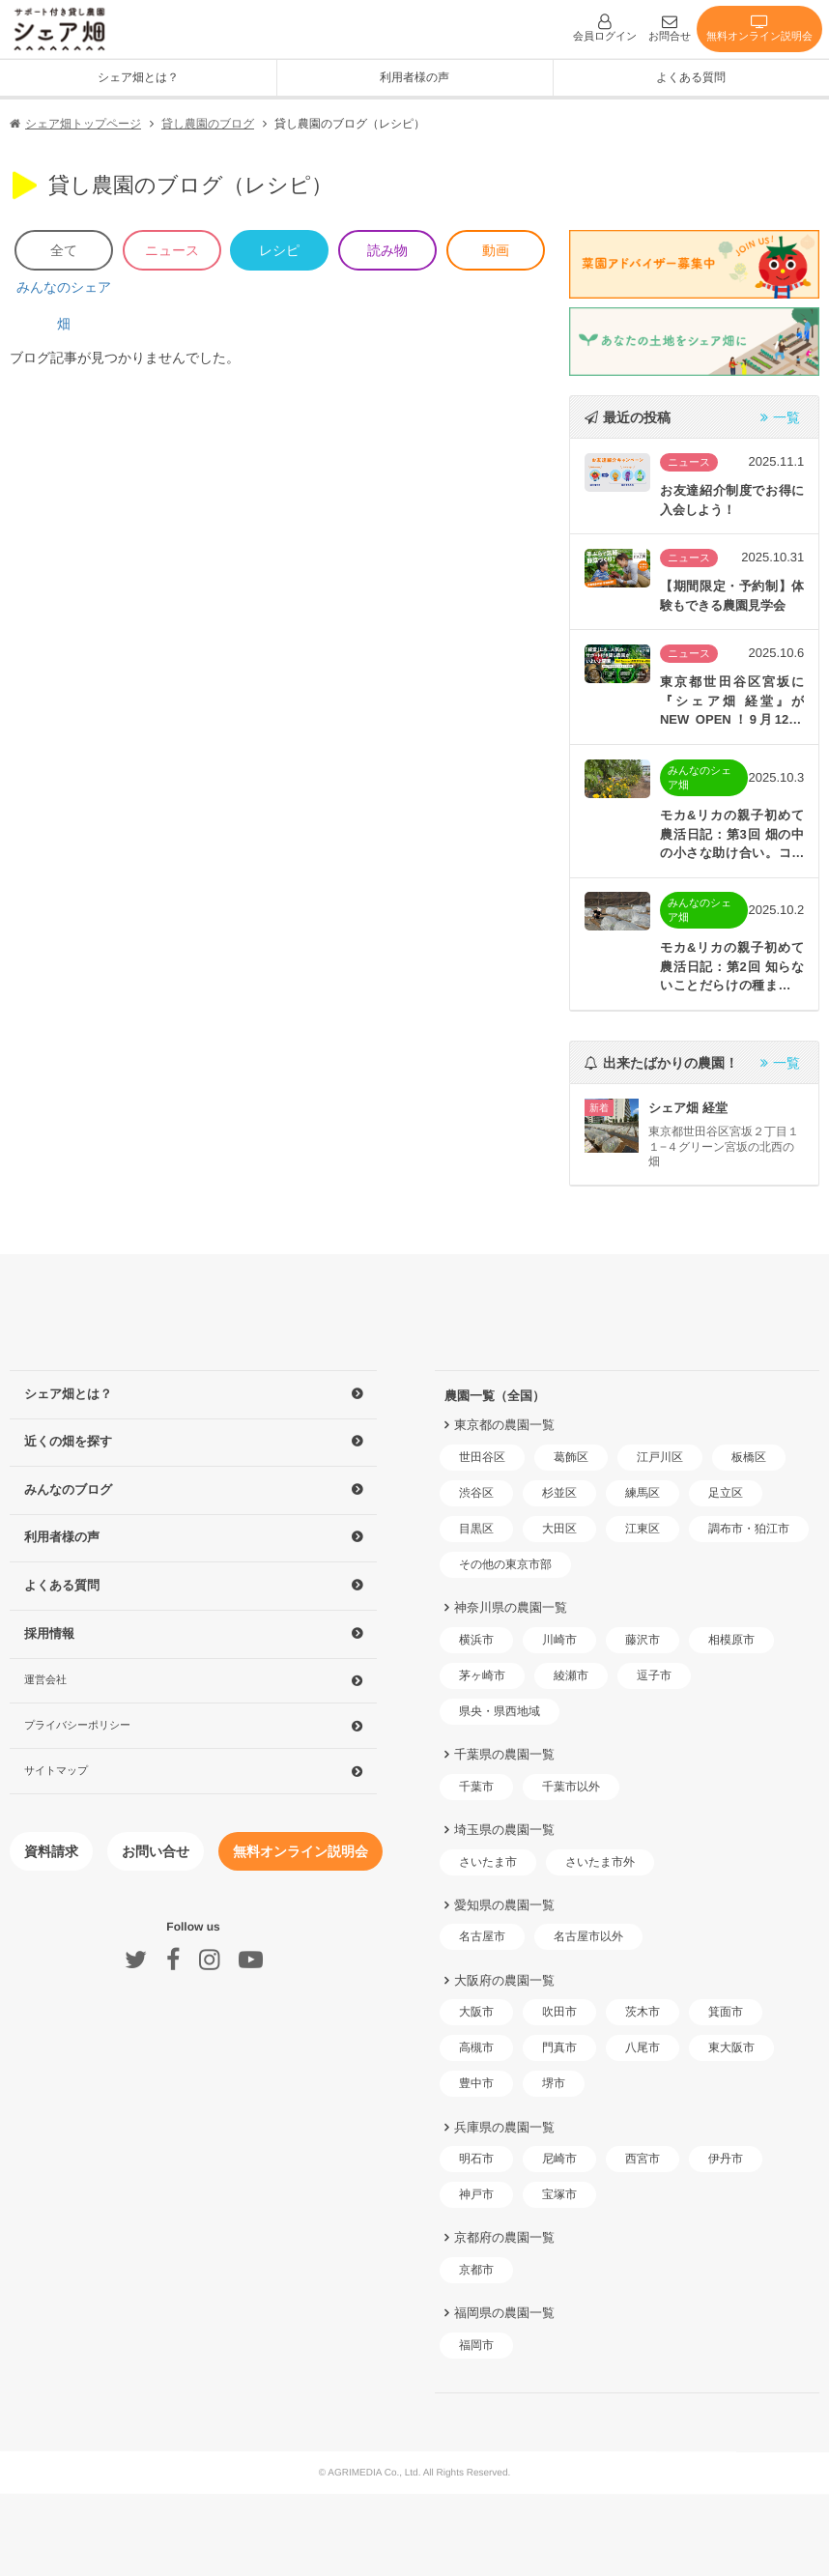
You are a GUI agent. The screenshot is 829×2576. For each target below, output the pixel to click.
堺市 (553, 2083)
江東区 (642, 1528)
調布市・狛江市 (748, 1528)
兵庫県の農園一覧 (504, 2126)
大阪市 (476, 2011)
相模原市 (731, 1639)
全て (63, 250)
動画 (495, 250)
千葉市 (476, 1786)
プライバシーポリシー (77, 1725)
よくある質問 (691, 77)
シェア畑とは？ (68, 1394)
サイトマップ (56, 1769)
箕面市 (725, 2011)
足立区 (725, 1493)
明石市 (476, 2158)
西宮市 (642, 2158)
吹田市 (559, 2011)
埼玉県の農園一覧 (504, 1829)
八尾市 (642, 2047)
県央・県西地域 (499, 1711)
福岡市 (476, 2345)
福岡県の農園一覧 (504, 2312)
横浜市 (476, 1639)
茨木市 (642, 2011)
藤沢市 (642, 1639)
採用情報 (49, 1633)
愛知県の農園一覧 (504, 1905)
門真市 (559, 2047)
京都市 (476, 2269)
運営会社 (45, 1679)
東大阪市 (731, 2047)
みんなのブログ (68, 1489)
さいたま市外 (600, 1862)
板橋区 (748, 1457)
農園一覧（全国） (494, 1395)
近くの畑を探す (68, 1441)
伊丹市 (725, 2158)
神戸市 (476, 2194)
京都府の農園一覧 (504, 2237)
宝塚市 (559, 2194)
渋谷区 (476, 1493)
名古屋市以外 (588, 1936)
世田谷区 (482, 1457)
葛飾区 (571, 1457)
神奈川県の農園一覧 (510, 1607)
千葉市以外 (571, 1786)
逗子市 (654, 1675)
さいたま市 (488, 1862)
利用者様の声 (414, 77)
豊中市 (476, 2083)
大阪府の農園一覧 (504, 1979)
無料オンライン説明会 (759, 28)
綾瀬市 (571, 1675)
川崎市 (559, 1639)
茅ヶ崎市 (482, 1675)
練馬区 (642, 1493)
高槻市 (476, 2047)
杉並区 (559, 1493)
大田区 (559, 1528)
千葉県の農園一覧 (504, 1754)
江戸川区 (660, 1457)
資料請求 (51, 1851)
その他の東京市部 (505, 1564)
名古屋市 (482, 1936)
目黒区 (476, 1528)
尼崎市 (559, 2158)
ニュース (172, 250)
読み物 (387, 250)
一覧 (780, 417)
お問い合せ (155, 1851)
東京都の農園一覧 (504, 1424)
